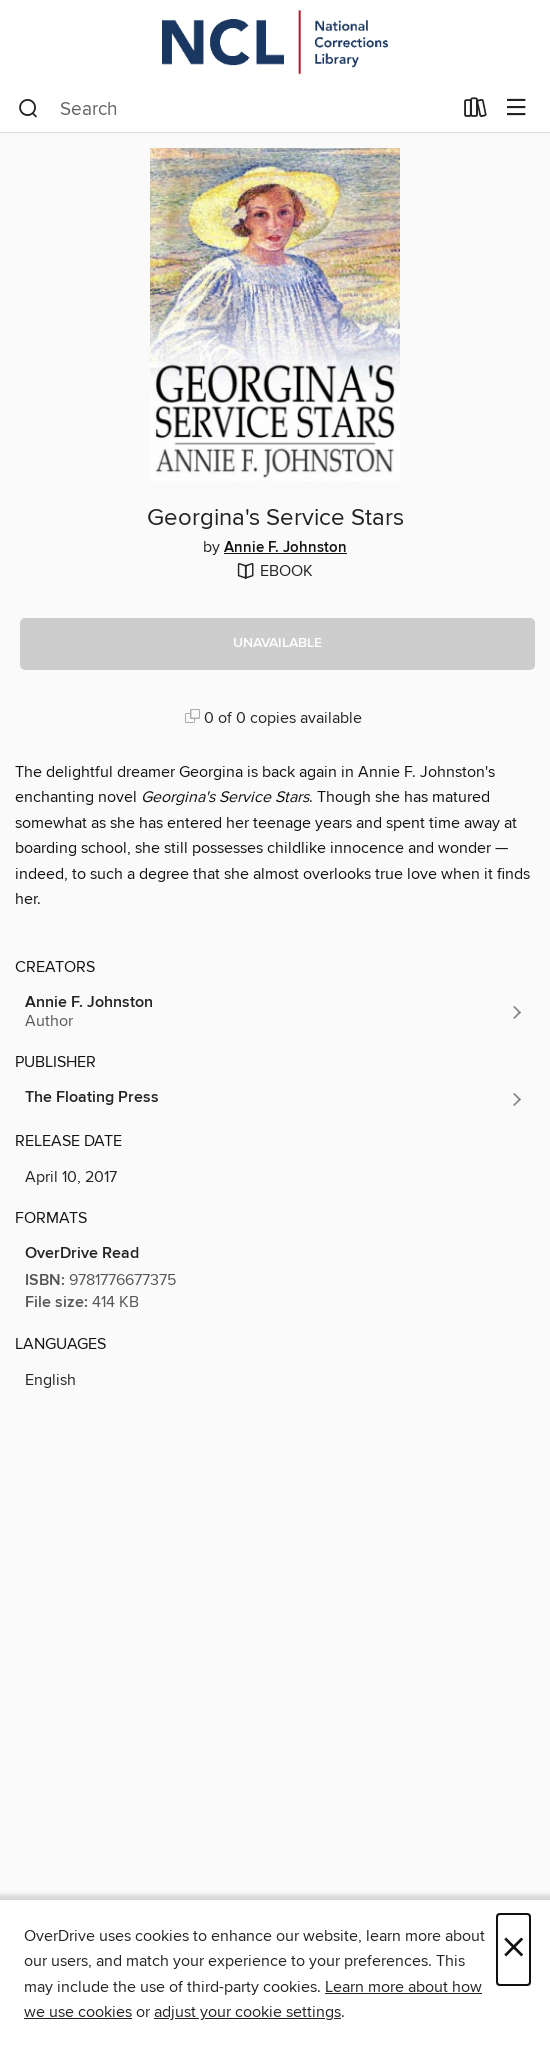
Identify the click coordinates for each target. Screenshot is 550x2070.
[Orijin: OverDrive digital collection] (275, 42)
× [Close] (513, 1949)
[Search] (28, 109)
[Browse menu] (516, 108)
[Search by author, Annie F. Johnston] (275, 1012)
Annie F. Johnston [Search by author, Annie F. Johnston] (285, 548)
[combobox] (234, 109)
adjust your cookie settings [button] (247, 2012)
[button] (277, 644)
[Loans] (475, 112)
